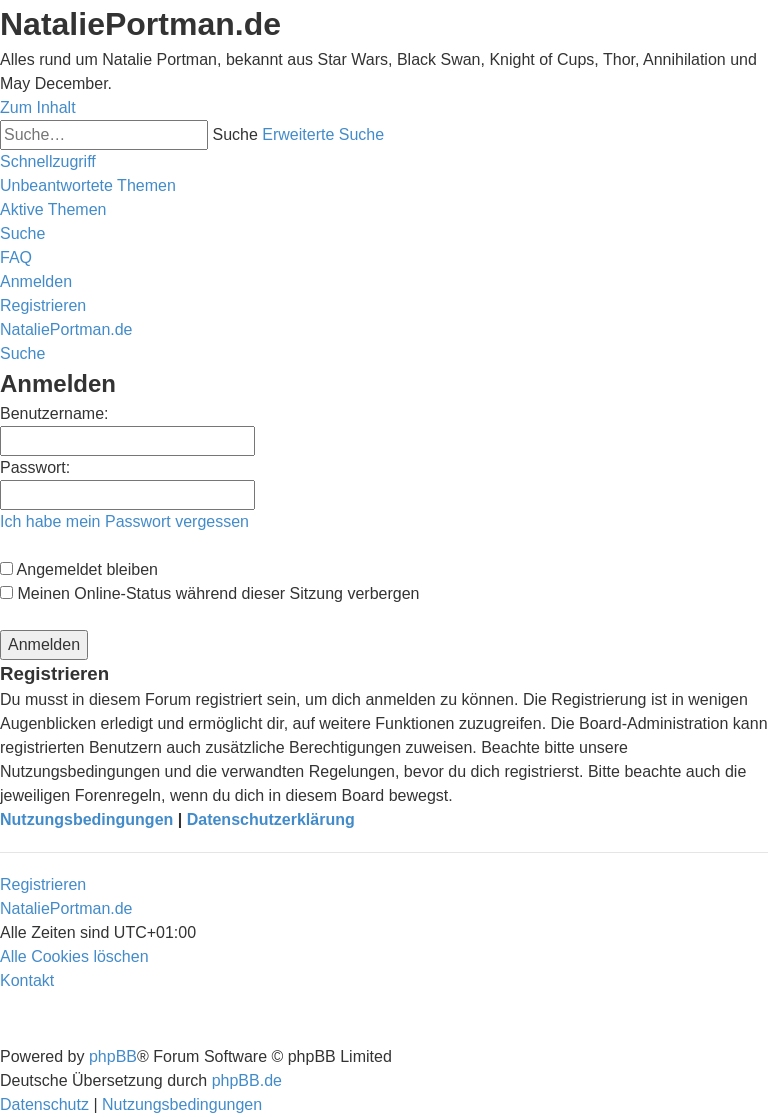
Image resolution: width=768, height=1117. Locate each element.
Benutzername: (54, 413)
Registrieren (43, 884)
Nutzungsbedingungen (86, 819)
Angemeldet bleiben (79, 569)
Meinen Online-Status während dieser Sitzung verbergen (209, 593)
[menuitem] (88, 185)
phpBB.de (247, 1080)
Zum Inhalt (38, 107)
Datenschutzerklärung (271, 819)
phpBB (113, 1056)
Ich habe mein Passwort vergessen (124, 521)
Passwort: (35, 467)
